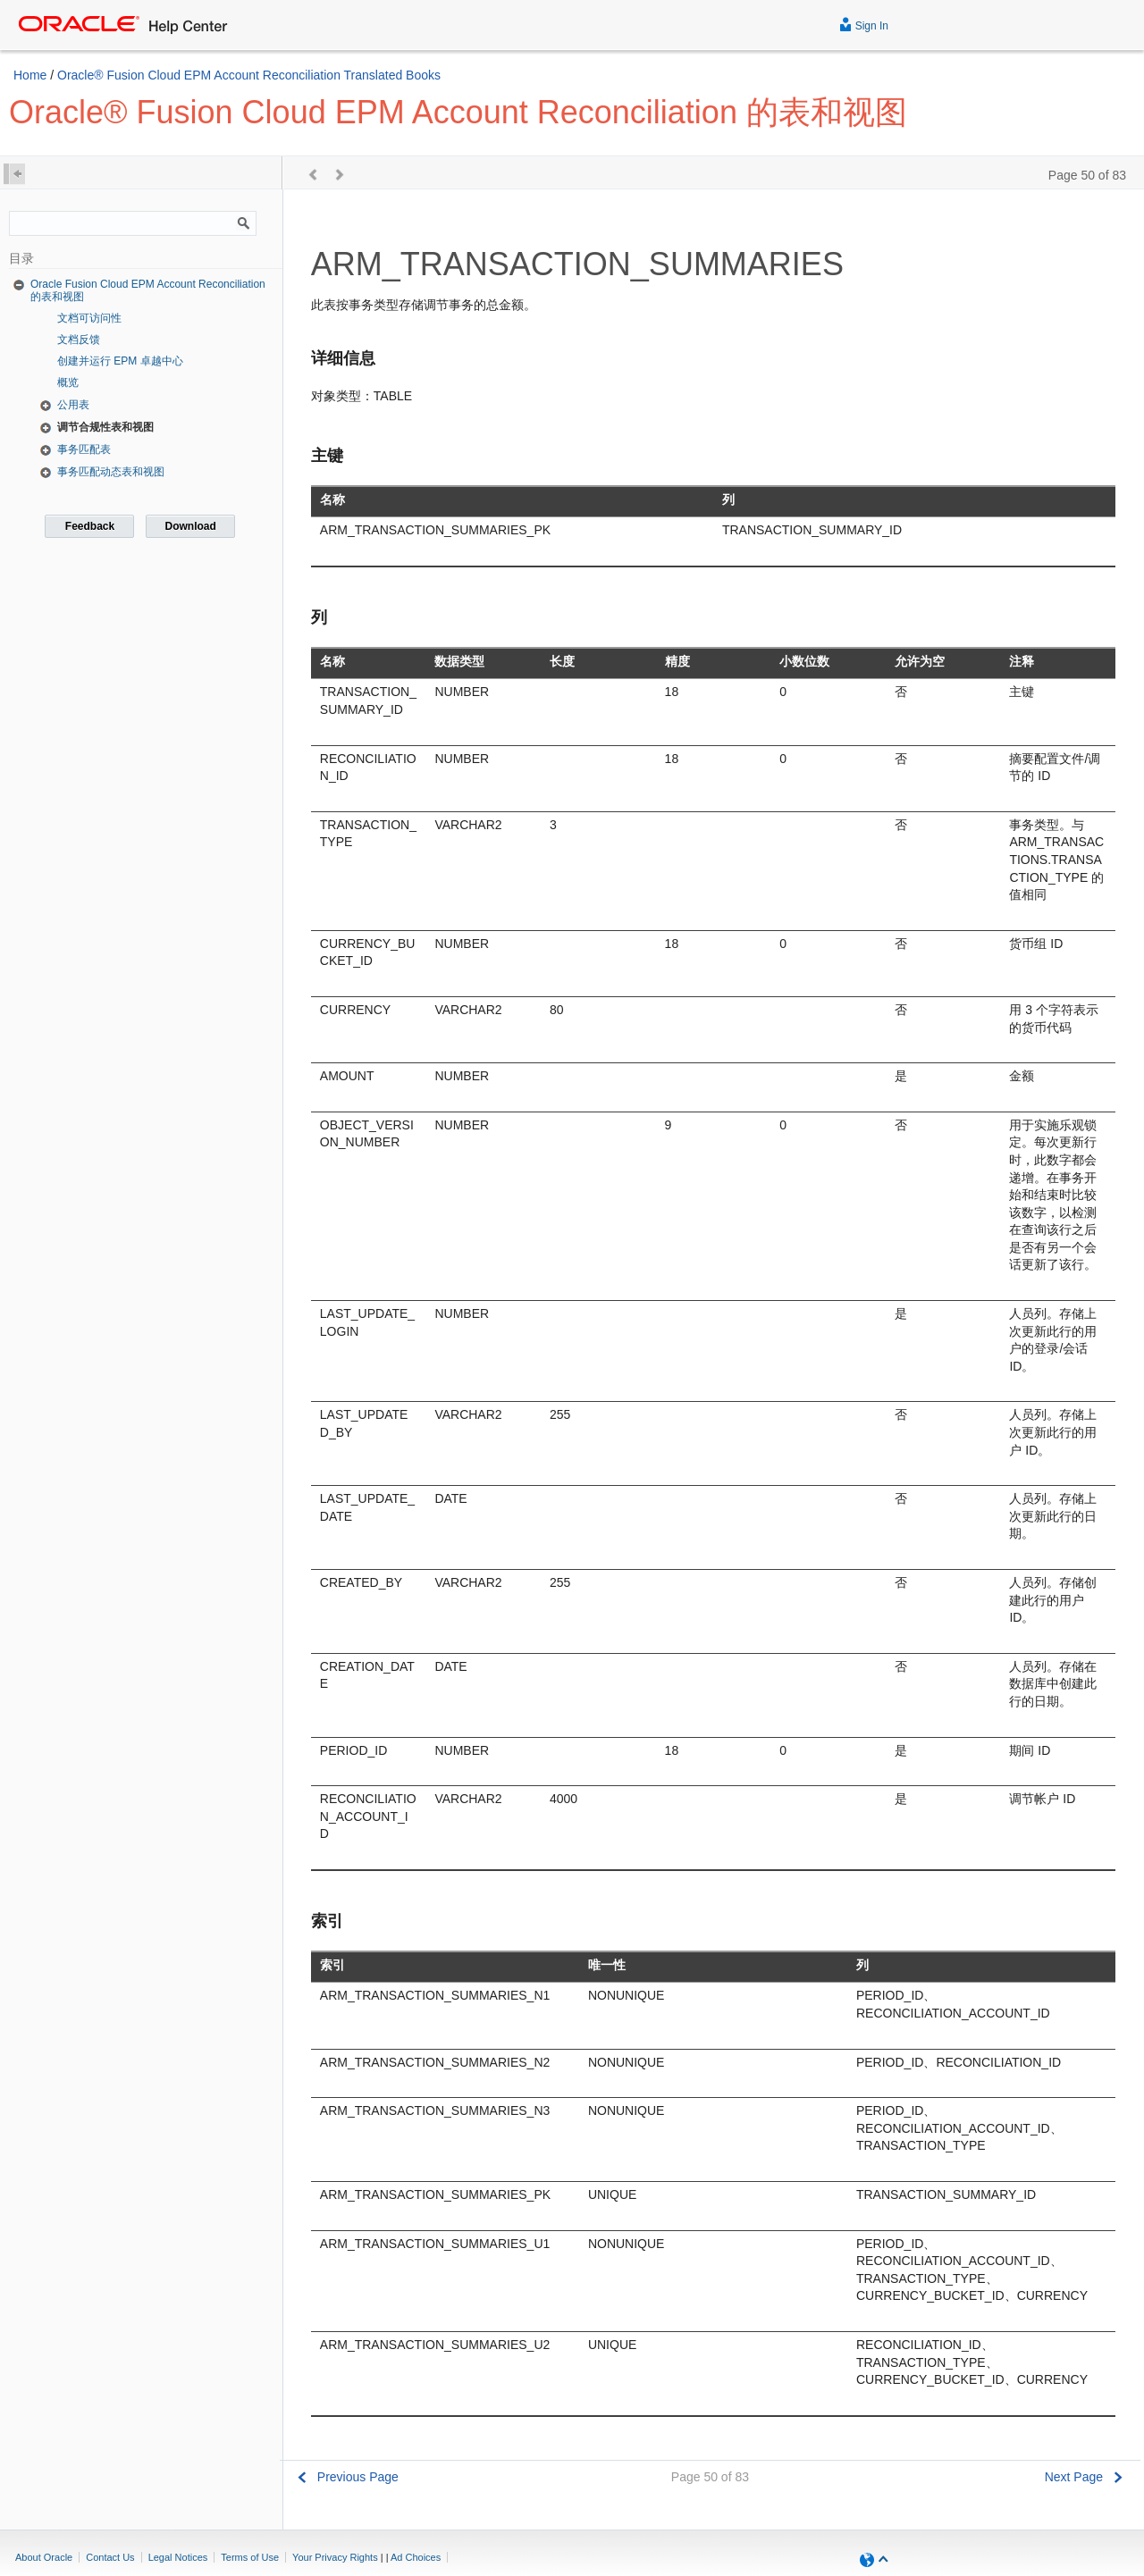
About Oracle (43, 2557)
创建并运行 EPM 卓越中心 (120, 361)
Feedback (89, 526)
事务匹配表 (84, 449)
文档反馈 (78, 339)
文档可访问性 (89, 318)
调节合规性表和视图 (105, 427)
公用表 (73, 405)
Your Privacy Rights (335, 2557)
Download (189, 526)
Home (29, 75)
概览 (68, 382)
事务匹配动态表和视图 (110, 472)
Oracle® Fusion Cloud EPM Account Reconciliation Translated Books (249, 75)
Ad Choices (416, 2557)
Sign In (863, 23)
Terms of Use (250, 2557)
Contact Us (110, 2557)
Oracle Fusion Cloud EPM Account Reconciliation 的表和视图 (147, 290)
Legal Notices (178, 2557)
